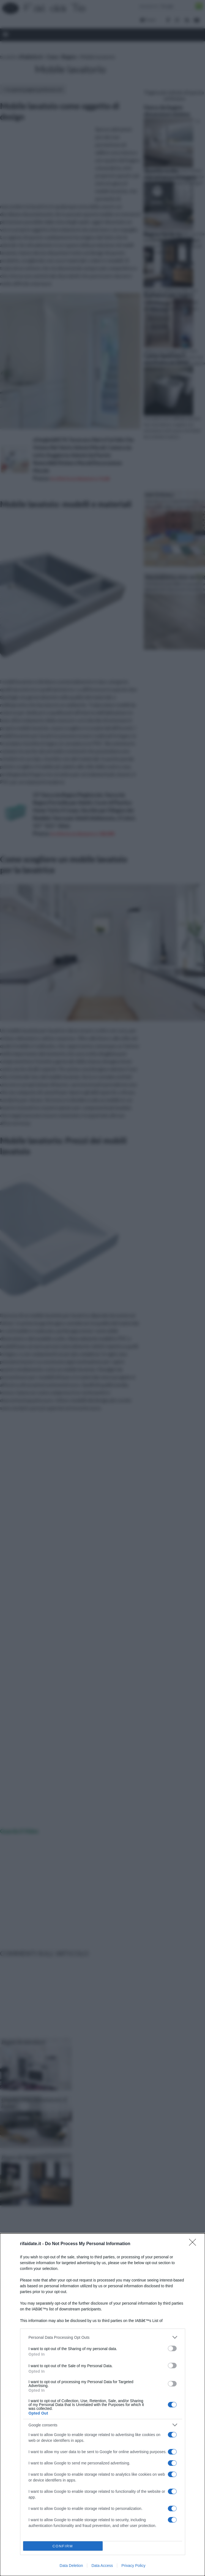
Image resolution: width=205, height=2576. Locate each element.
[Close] (194, 2244)
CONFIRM (63, 2546)
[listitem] (103, 2337)
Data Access (102, 2565)
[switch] (172, 2348)
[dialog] (102, 2404)
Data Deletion (71, 2565)
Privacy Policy (133, 2565)
